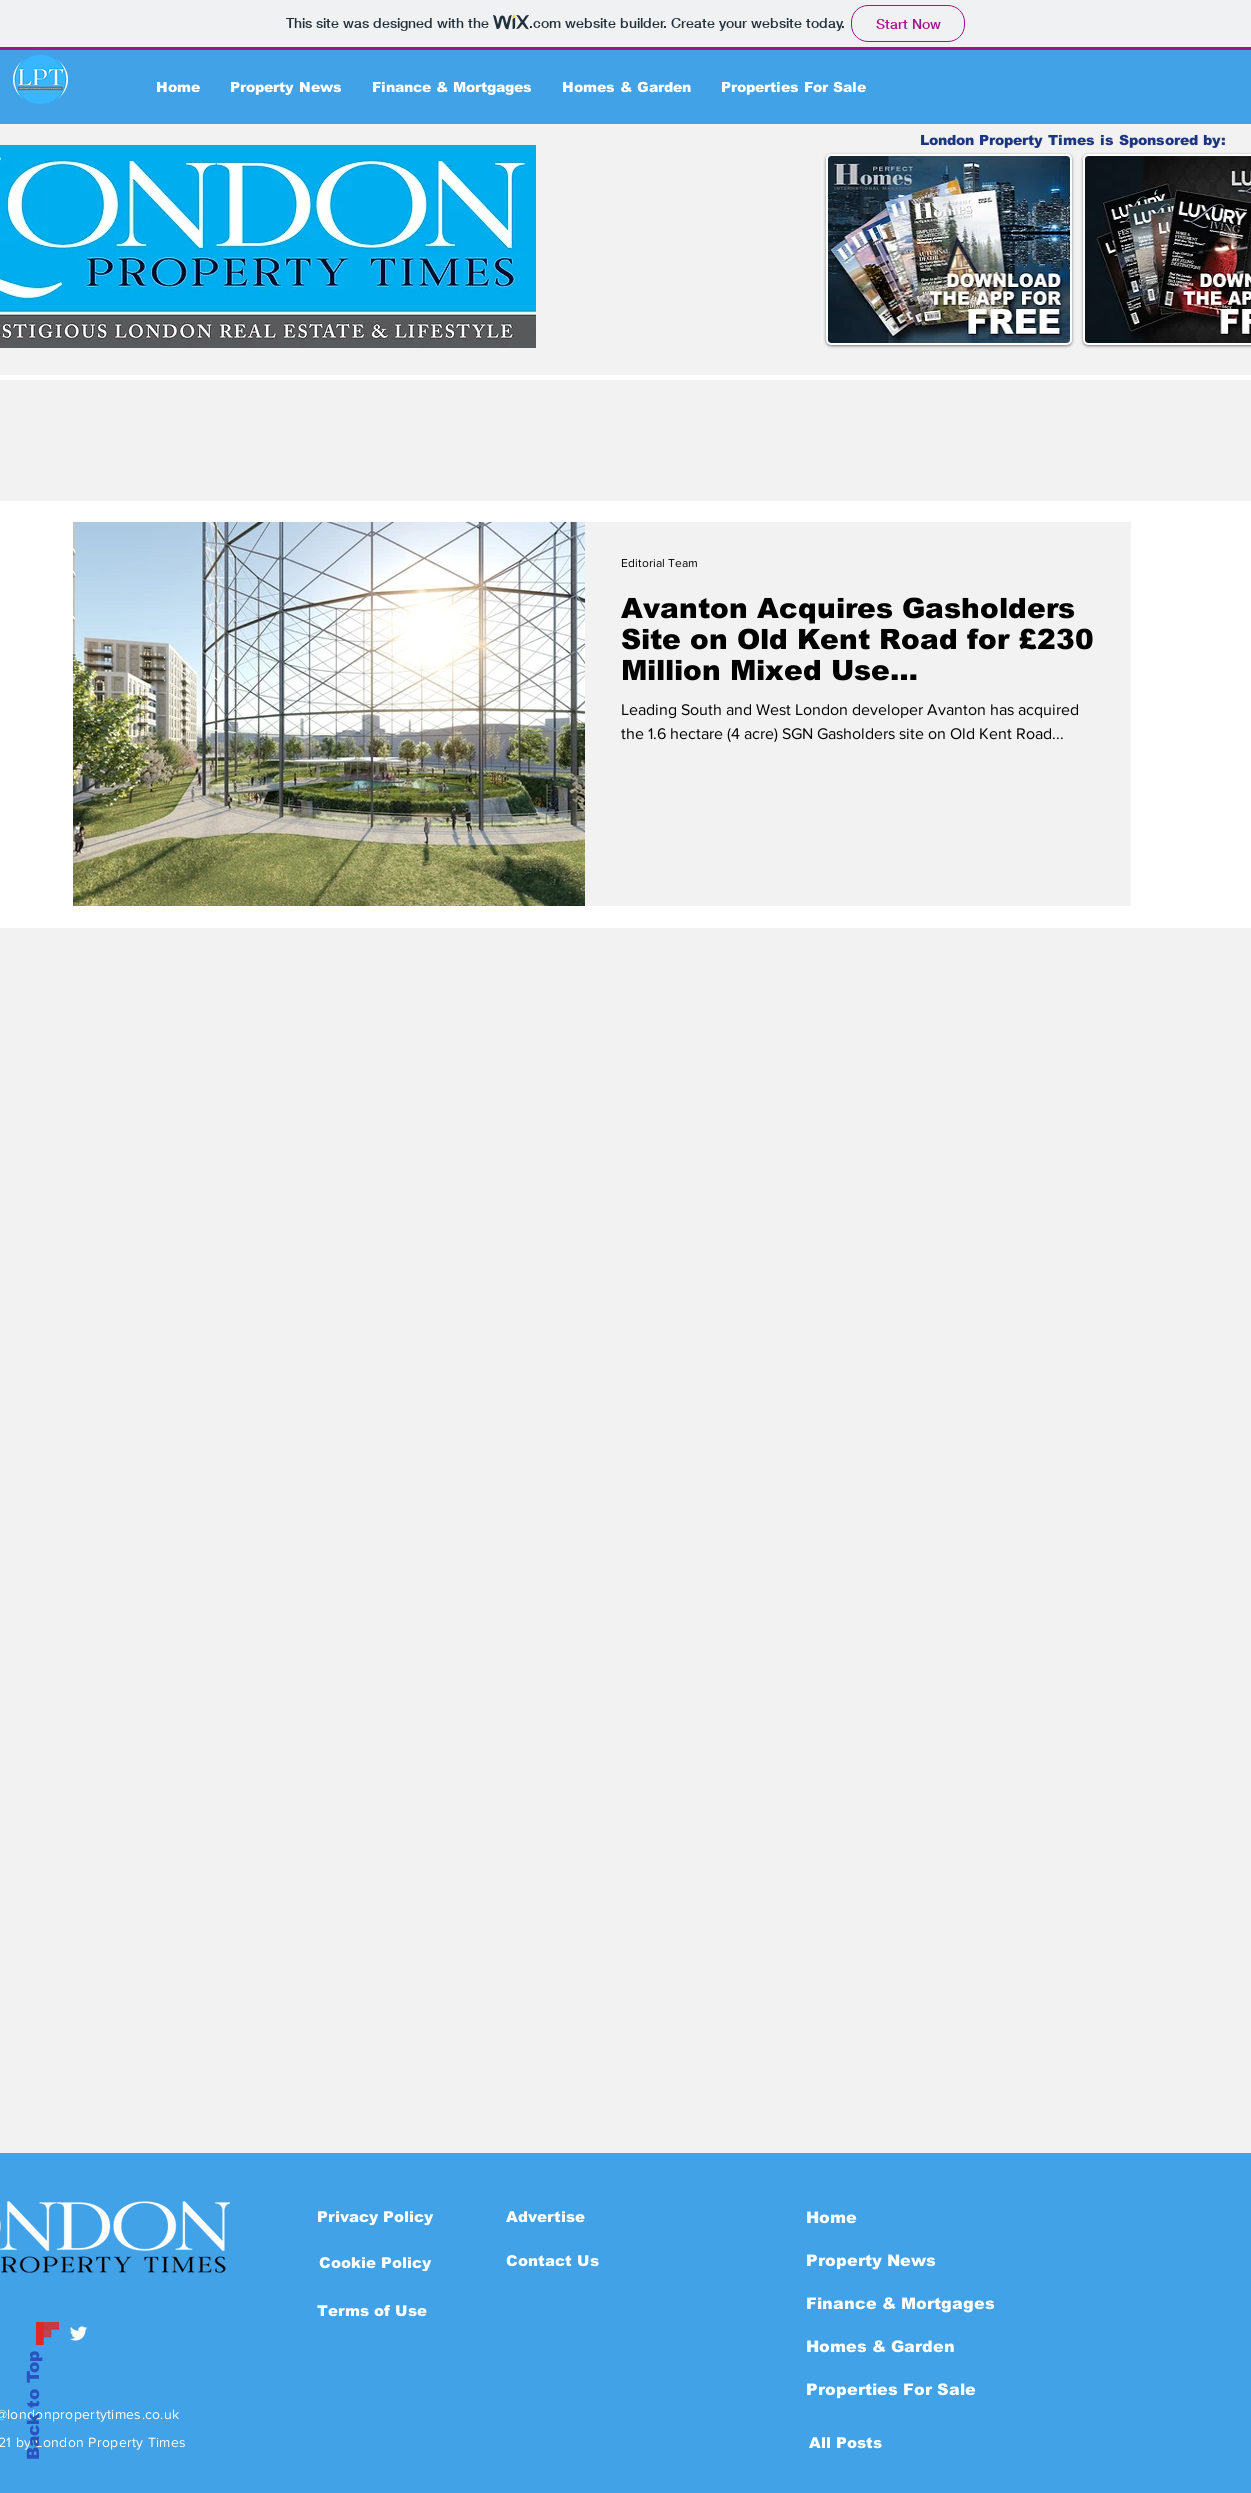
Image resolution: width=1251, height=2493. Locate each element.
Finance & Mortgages (900, 2303)
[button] (375, 2262)
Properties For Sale (891, 2389)
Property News (871, 2260)
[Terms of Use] (372, 2310)
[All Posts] (845, 2442)
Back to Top (33, 2405)
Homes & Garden (880, 2346)
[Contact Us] (552, 2260)
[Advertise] (545, 2216)
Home (831, 2217)
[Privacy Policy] (375, 2216)
